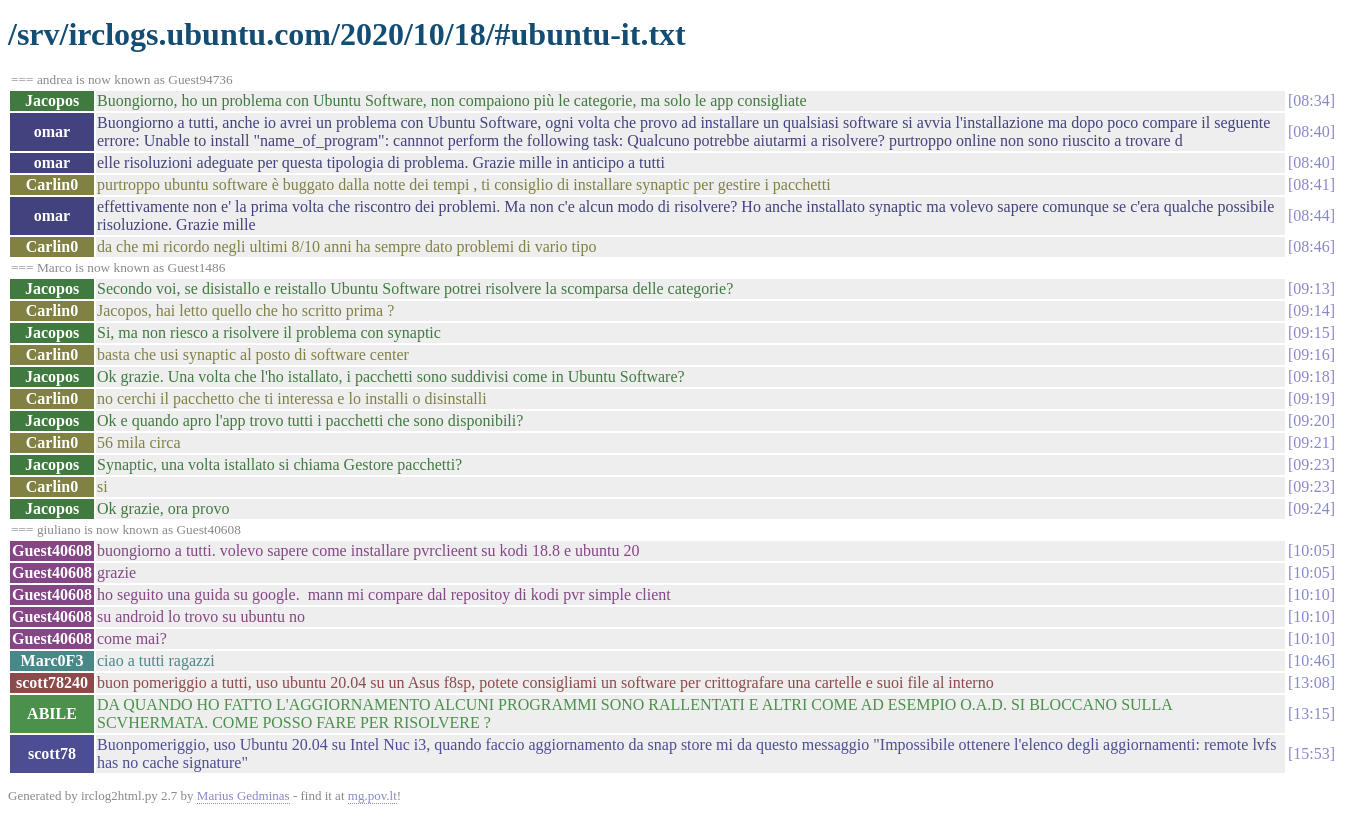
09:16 (1311, 354)
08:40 (1311, 131)
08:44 (1311, 215)
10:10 (1311, 594)
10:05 (1311, 550)
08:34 (1311, 100)
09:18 (1311, 376)
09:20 (1311, 420)
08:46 (1311, 246)
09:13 (1311, 288)
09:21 (1311, 442)
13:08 (1311, 682)
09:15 (1311, 332)
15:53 (1311, 753)
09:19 (1311, 398)
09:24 (1311, 508)
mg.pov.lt (372, 795)
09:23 (1311, 464)
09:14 (1311, 310)
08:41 (1311, 184)
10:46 (1311, 660)
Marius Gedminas (243, 795)
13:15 (1311, 713)
